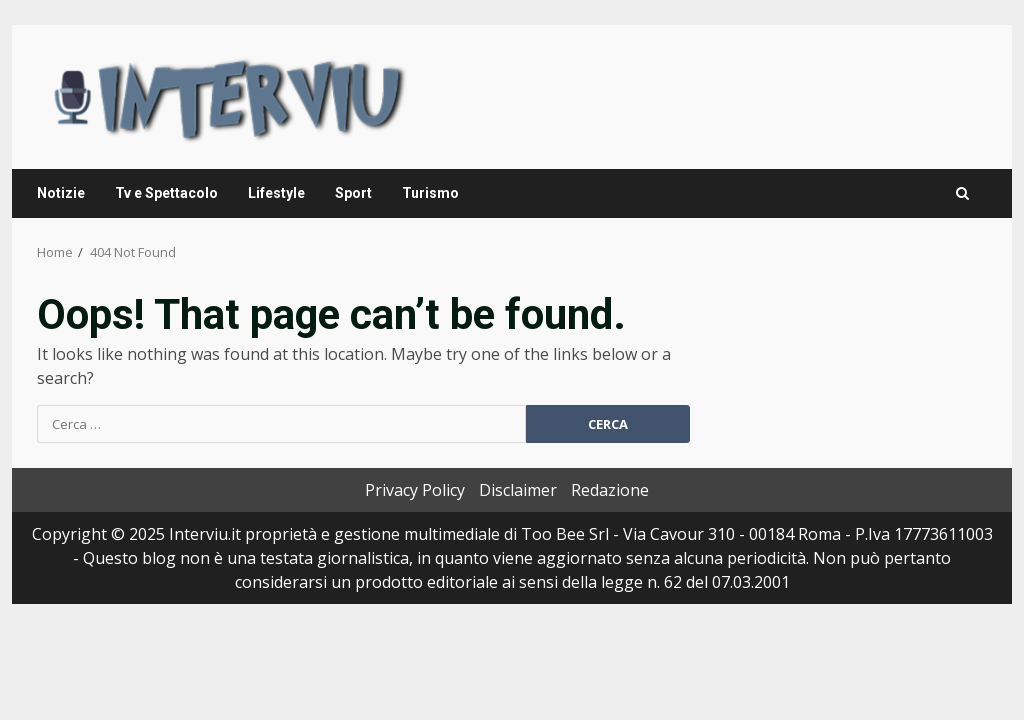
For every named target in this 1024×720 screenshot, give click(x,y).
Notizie (61, 193)
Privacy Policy (415, 490)
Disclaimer (518, 490)
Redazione (610, 490)
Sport (353, 193)
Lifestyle (276, 193)
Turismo (430, 193)
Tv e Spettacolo (166, 193)
